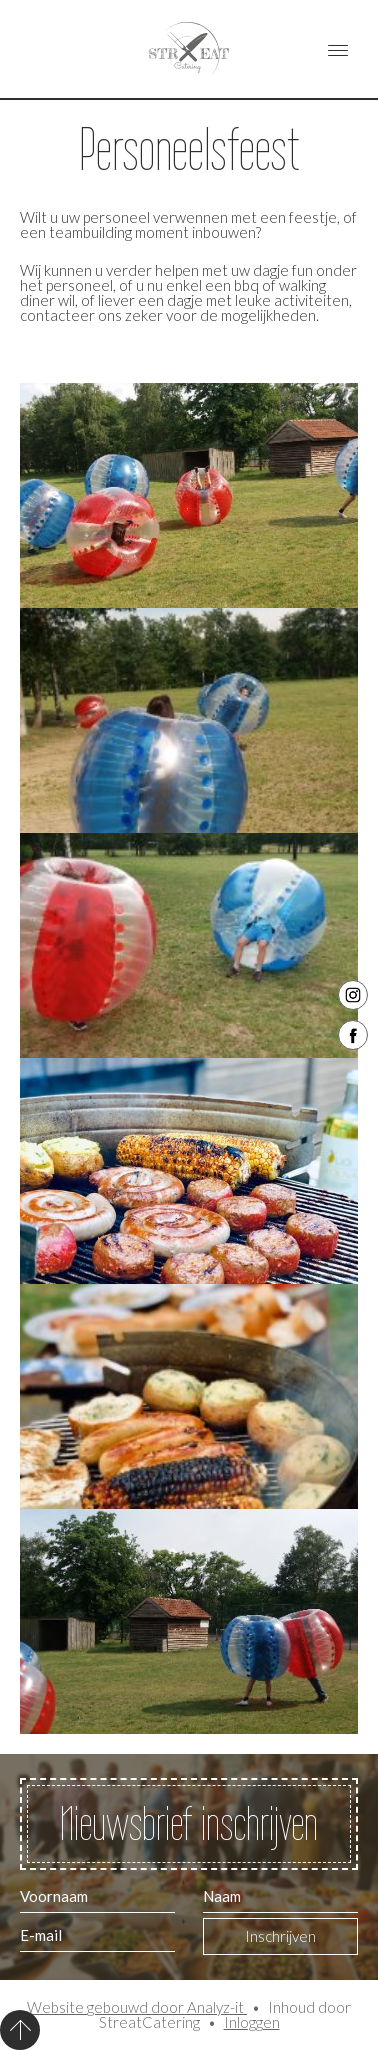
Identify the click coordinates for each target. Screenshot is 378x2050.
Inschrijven (280, 1936)
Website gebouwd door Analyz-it (137, 2007)
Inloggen (252, 2022)
